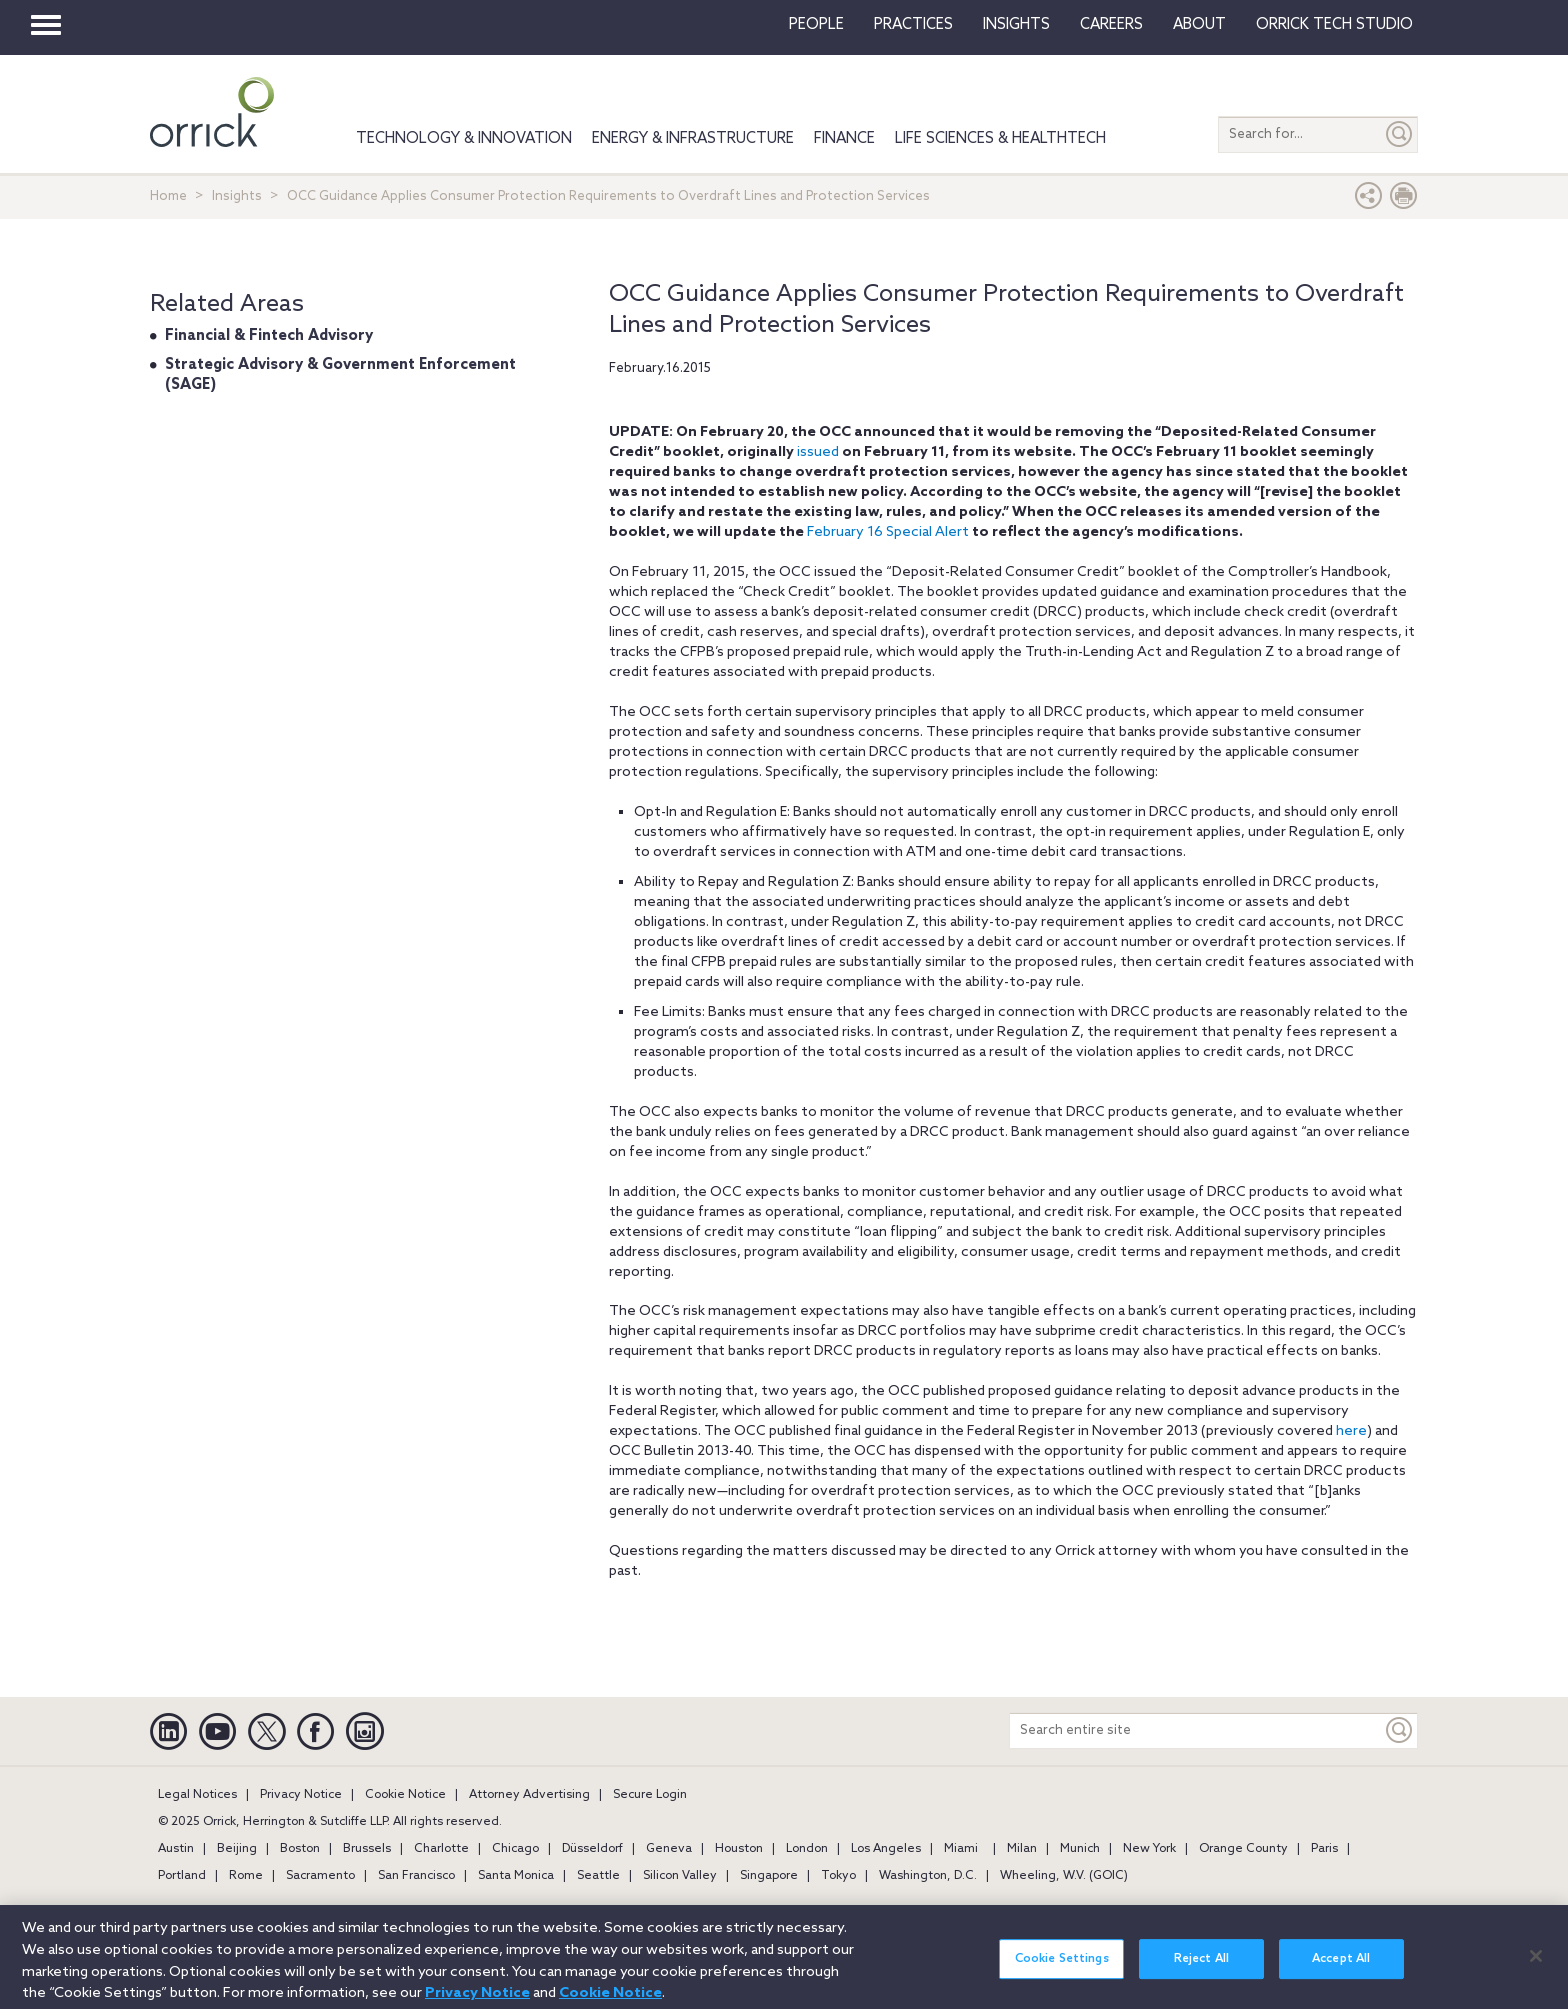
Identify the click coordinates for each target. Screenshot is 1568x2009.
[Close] (1536, 1964)
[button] (1369, 200)
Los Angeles (886, 1849)
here (1351, 1431)
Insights (237, 196)
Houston (739, 1849)
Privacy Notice (301, 1795)
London (807, 1849)
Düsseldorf (592, 1849)
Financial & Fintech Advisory (269, 336)
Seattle (598, 1876)
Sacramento (320, 1876)
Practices (913, 25)
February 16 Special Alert (888, 532)
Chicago (515, 1849)
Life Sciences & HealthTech (1000, 139)
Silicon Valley (680, 1876)
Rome (246, 1876)
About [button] (1199, 25)
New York (1149, 1849)
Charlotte (441, 1849)
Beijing (237, 1849)
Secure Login (650, 1795)
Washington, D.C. (928, 1876)
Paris (1324, 1849)
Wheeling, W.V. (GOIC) (1064, 1876)
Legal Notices (197, 1795)
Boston (300, 1849)
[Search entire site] (1196, 1730)
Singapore (769, 1876)
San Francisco (416, 1876)
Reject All (1201, 1967)
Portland (182, 1876)
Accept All (1341, 1967)
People (816, 25)
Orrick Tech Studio (1334, 25)
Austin (176, 1849)
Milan (1022, 1849)
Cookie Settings (1062, 1967)
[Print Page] (1404, 200)
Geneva (669, 1849)
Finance (844, 139)
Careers (1111, 25)
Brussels (367, 1849)
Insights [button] (1016, 25)
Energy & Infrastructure (693, 139)
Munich (1080, 1849)
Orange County (1243, 1849)
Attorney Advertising (529, 1795)
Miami (961, 1849)
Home (168, 196)
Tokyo (838, 1876)
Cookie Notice (405, 1795)
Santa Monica (516, 1876)
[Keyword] (1400, 1730)
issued (818, 452)
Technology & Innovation (464, 139)
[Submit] (1400, 134)
